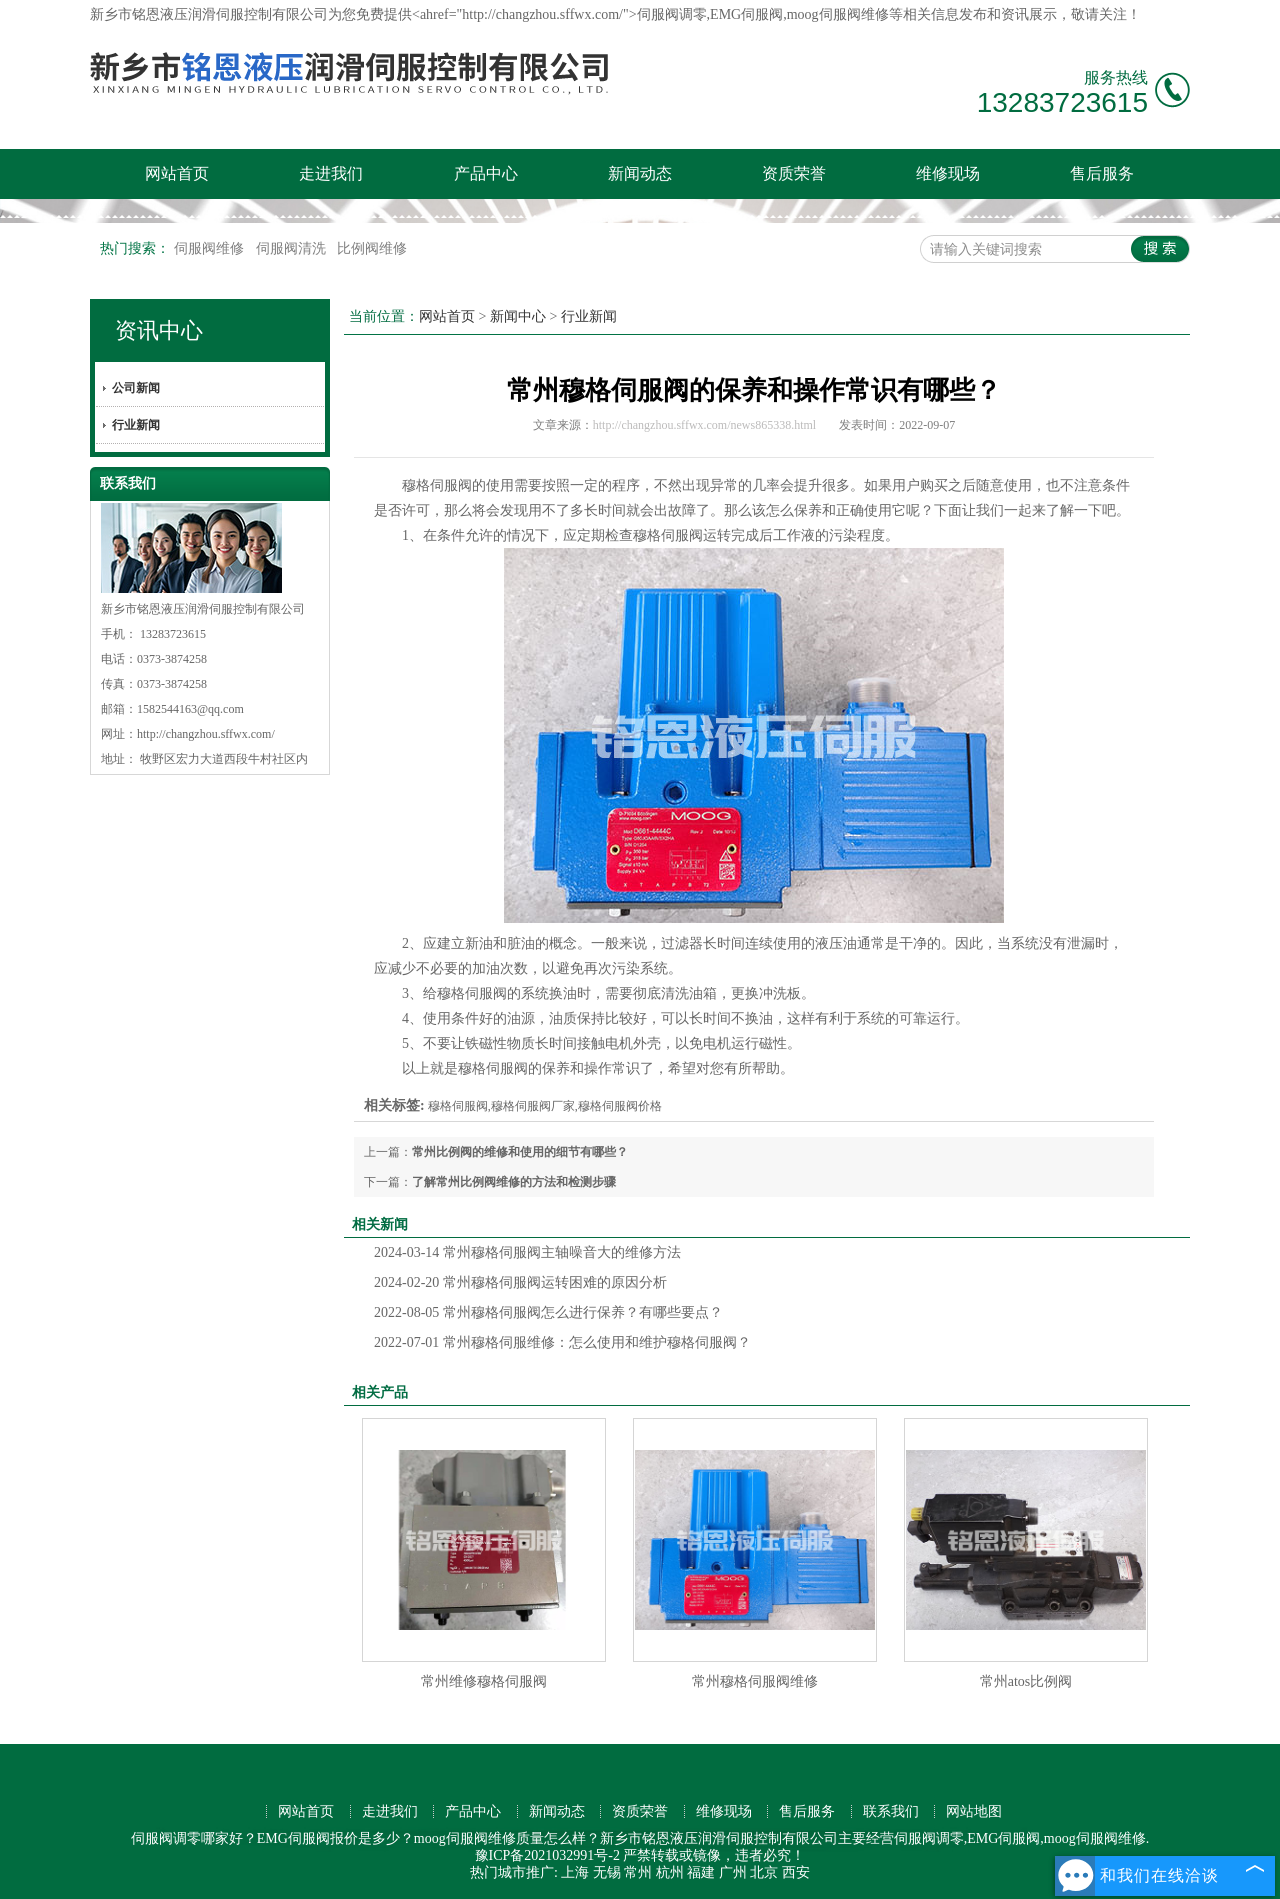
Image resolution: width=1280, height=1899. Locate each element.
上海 (575, 1872)
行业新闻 (136, 425)
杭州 (670, 1872)
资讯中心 (159, 330)
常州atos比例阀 (1026, 1681)
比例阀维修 (372, 248)
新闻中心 (518, 316)
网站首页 (177, 173)
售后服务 (1102, 173)
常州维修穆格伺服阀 (484, 1681)
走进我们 (331, 173)
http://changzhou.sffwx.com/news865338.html (704, 425)
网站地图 (974, 1811)
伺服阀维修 (211, 248)
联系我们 (891, 1811)
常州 (638, 1872)
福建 (701, 1872)
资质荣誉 (794, 173)
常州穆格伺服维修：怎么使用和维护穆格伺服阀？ (562, 1342)
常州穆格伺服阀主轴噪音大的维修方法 (527, 1252)
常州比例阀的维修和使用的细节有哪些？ (520, 1152)
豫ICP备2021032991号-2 (547, 1855)
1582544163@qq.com (190, 709)
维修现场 (948, 173)
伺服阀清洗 (293, 248)
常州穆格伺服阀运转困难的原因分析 (520, 1282)
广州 (733, 1872)
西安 (796, 1872)
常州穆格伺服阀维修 (755, 1681)
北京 (764, 1872)
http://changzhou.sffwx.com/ (206, 734)
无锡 (607, 1872)
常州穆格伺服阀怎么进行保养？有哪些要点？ (548, 1312)
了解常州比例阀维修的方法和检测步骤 (514, 1182)
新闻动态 (640, 173)
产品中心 (486, 173)
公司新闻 (136, 388)
